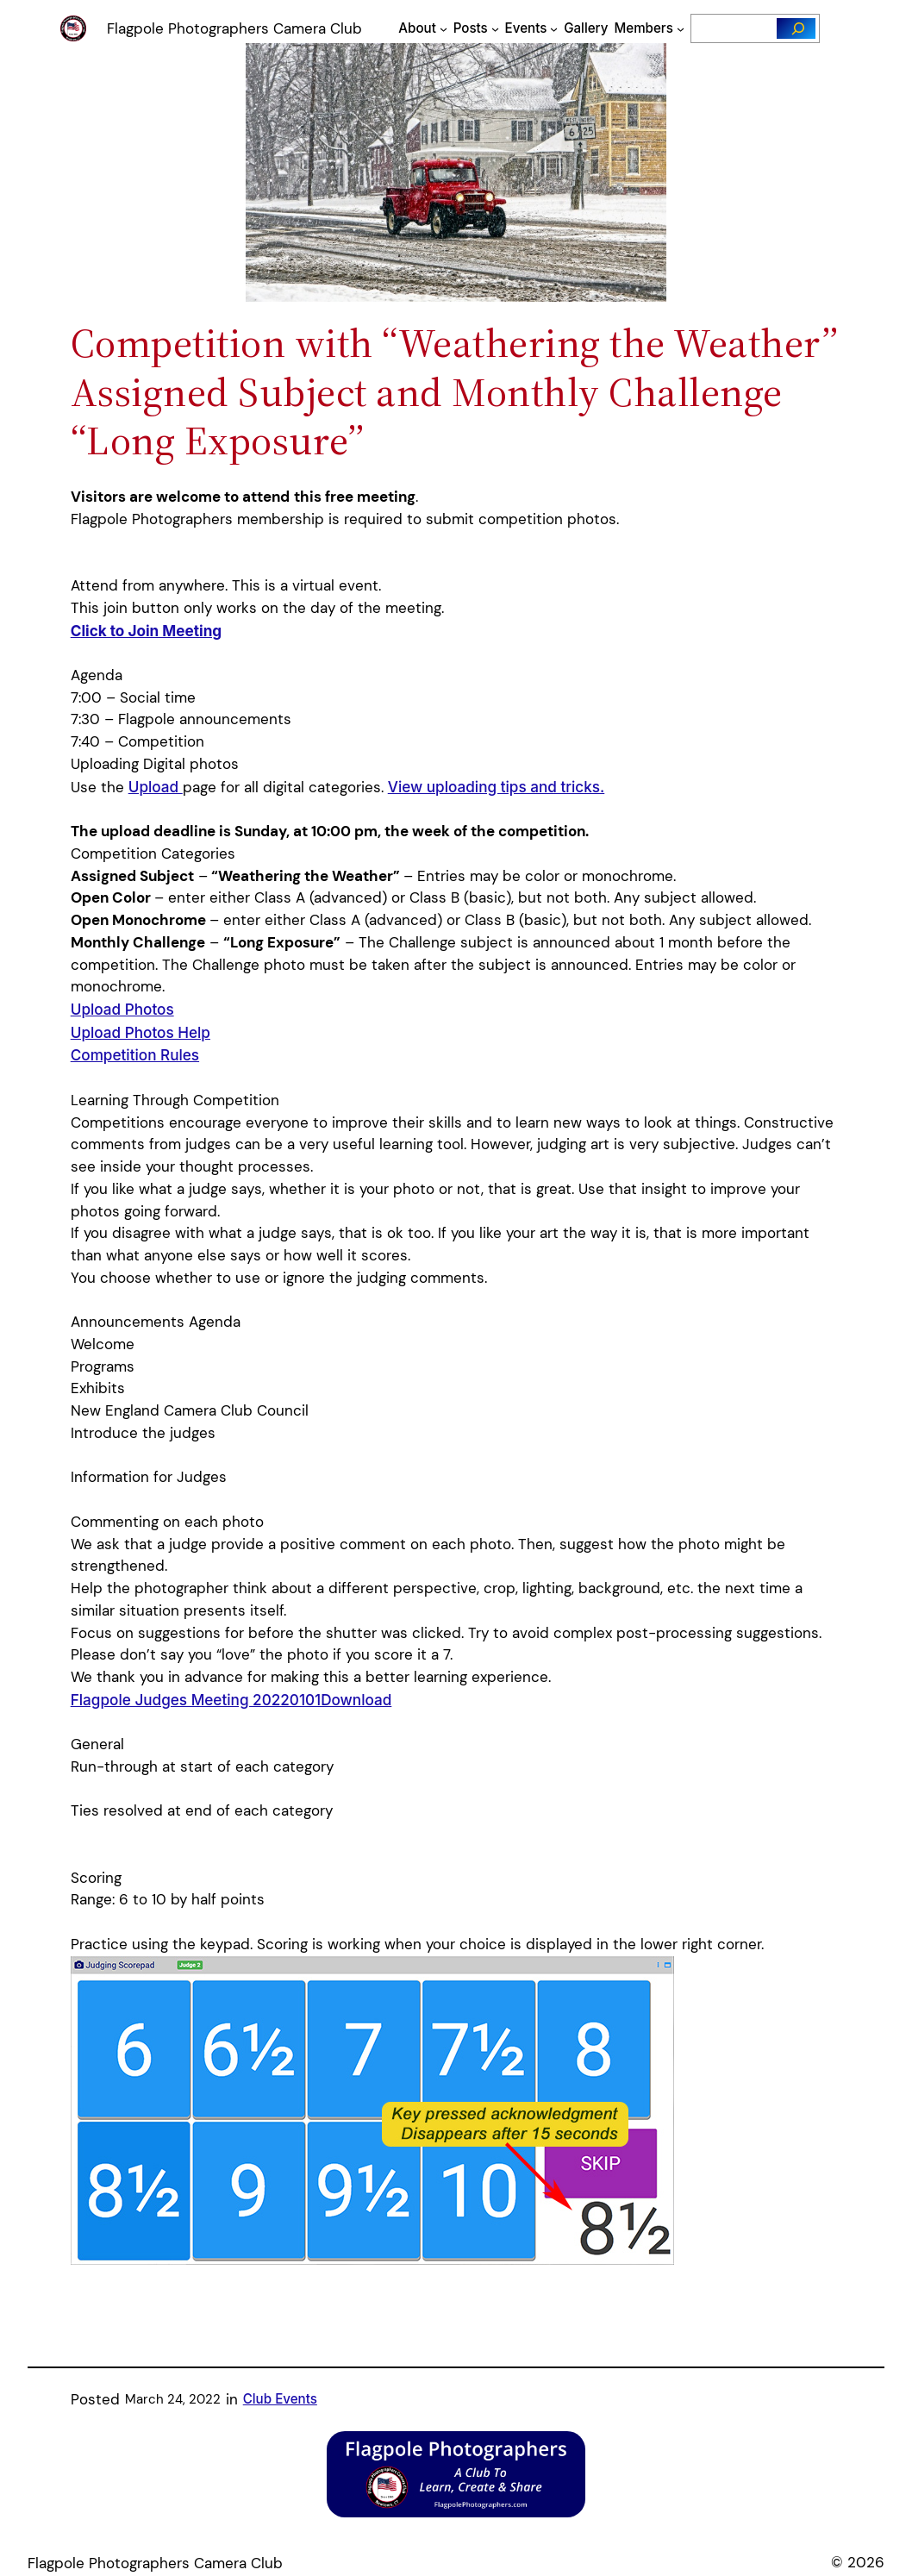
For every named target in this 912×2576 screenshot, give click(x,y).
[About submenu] (443, 29)
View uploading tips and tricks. (496, 787)
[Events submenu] (554, 29)
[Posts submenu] (495, 29)
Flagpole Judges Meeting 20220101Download (231, 1700)
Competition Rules (135, 1055)
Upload (155, 787)
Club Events (280, 2399)
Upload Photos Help (140, 1032)
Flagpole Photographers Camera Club (234, 28)
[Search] (796, 28)
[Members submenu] (680, 29)
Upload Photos (122, 1009)
